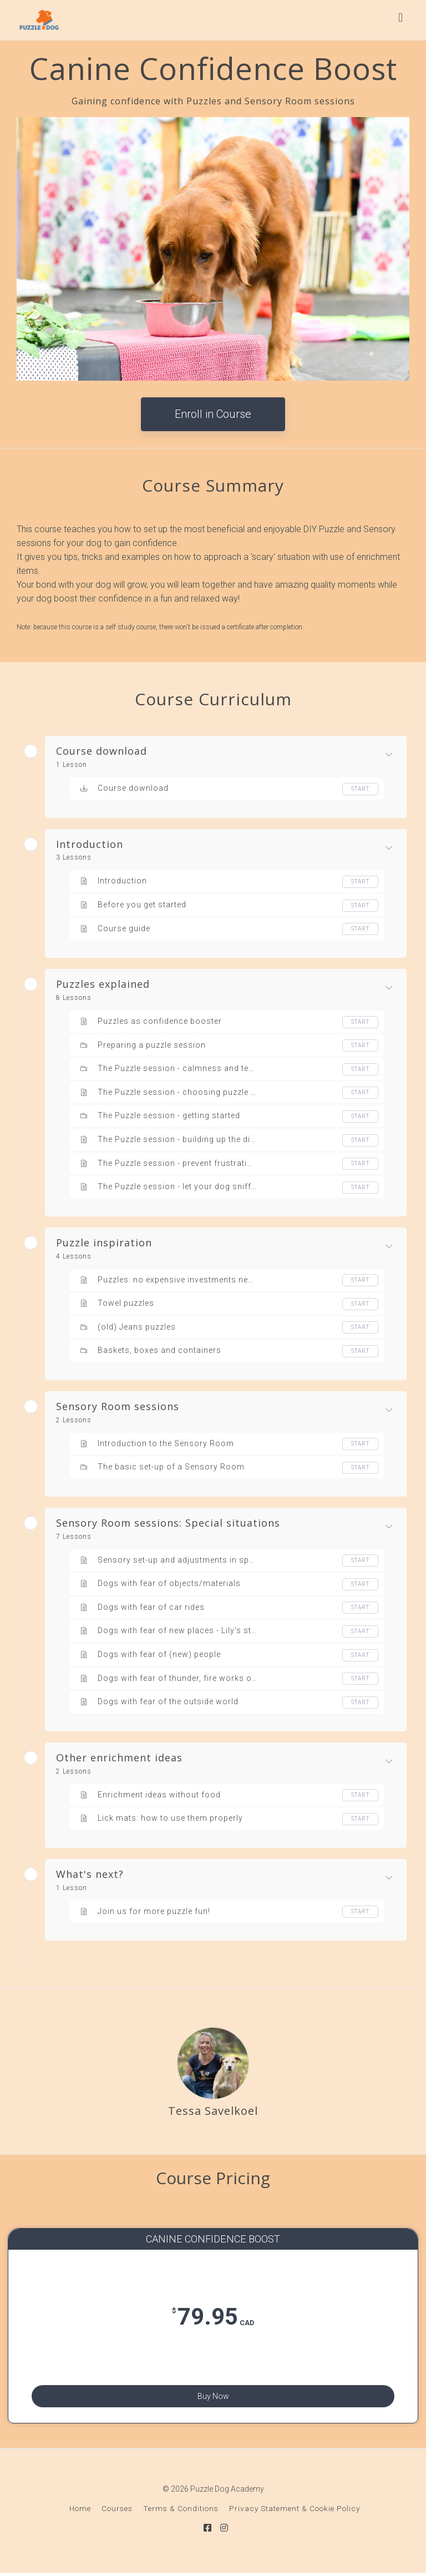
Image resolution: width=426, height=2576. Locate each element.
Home (80, 2514)
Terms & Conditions (181, 2514)
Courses (117, 2514)
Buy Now (213, 2394)
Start (360, 789)
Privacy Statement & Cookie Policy (294, 2514)
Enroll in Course (213, 414)
